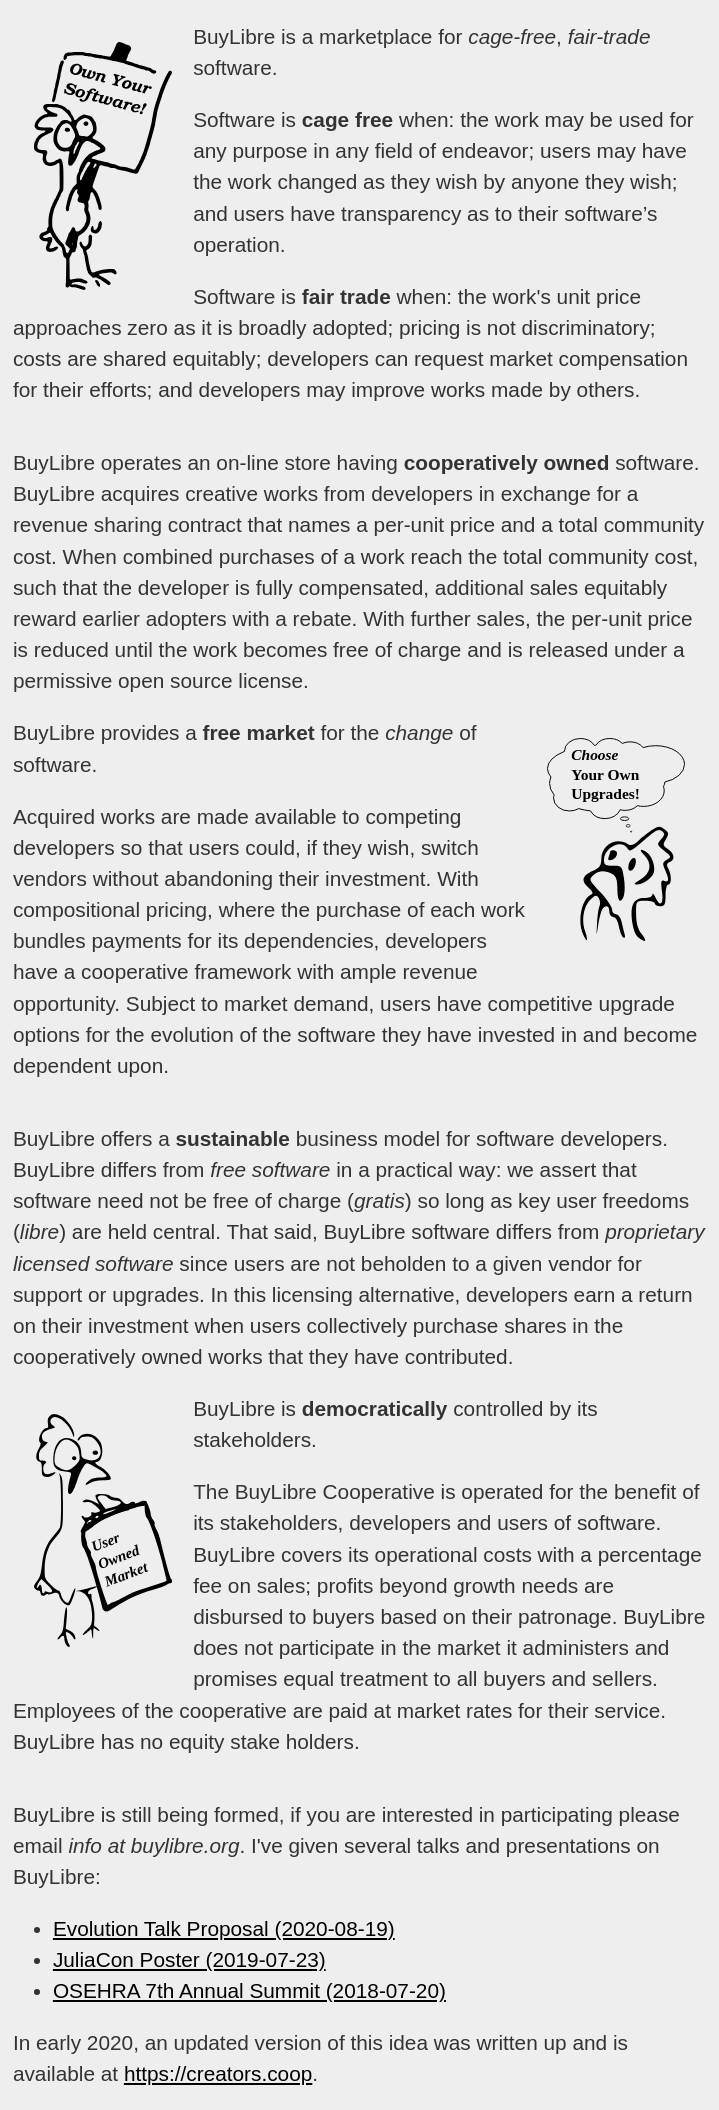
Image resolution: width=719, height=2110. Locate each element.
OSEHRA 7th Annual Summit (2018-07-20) (249, 1990)
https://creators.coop (218, 2073)
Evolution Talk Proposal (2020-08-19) (224, 1928)
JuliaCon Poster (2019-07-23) (189, 1959)
